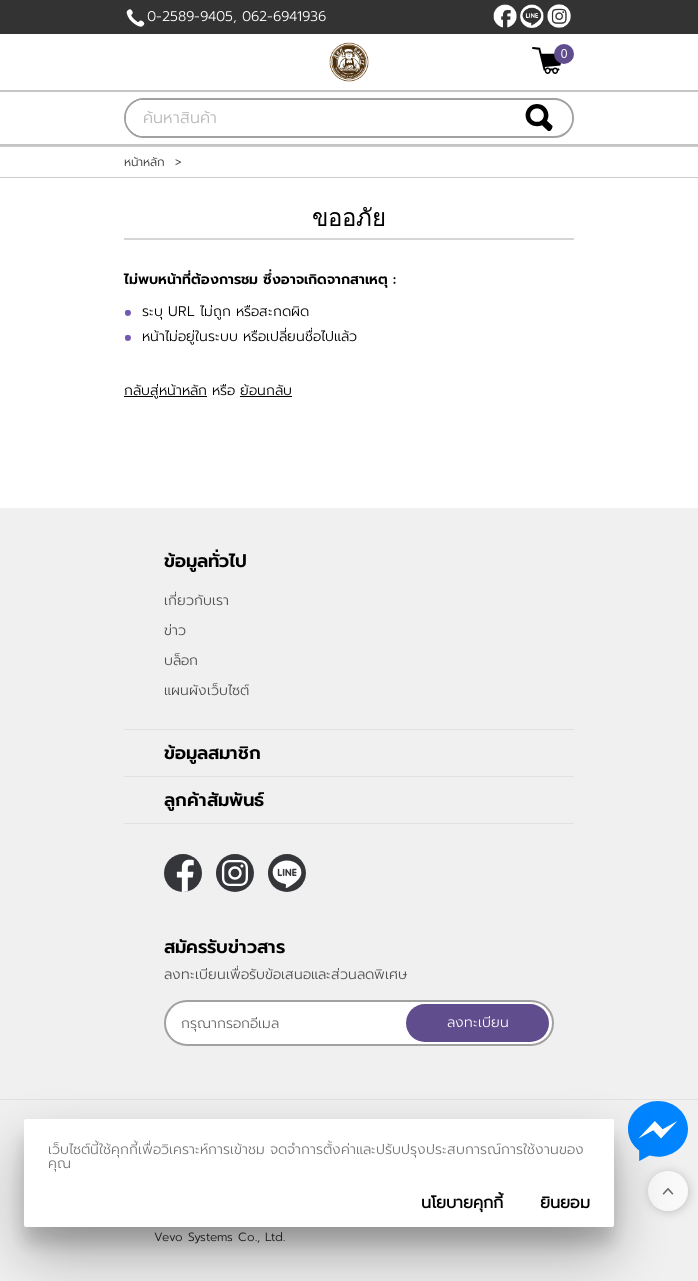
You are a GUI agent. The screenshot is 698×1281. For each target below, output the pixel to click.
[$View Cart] (550, 60)
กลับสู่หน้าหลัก (165, 390)
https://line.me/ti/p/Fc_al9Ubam (532, 16)
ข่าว (175, 630)
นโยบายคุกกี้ (462, 1203)
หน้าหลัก (144, 162)
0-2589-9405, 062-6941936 (236, 16)
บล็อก (181, 660)
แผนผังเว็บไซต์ (206, 690)
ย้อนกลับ (266, 390)
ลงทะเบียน (478, 1022)
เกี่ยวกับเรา (196, 600)
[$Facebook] (505, 16)
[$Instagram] (559, 16)
